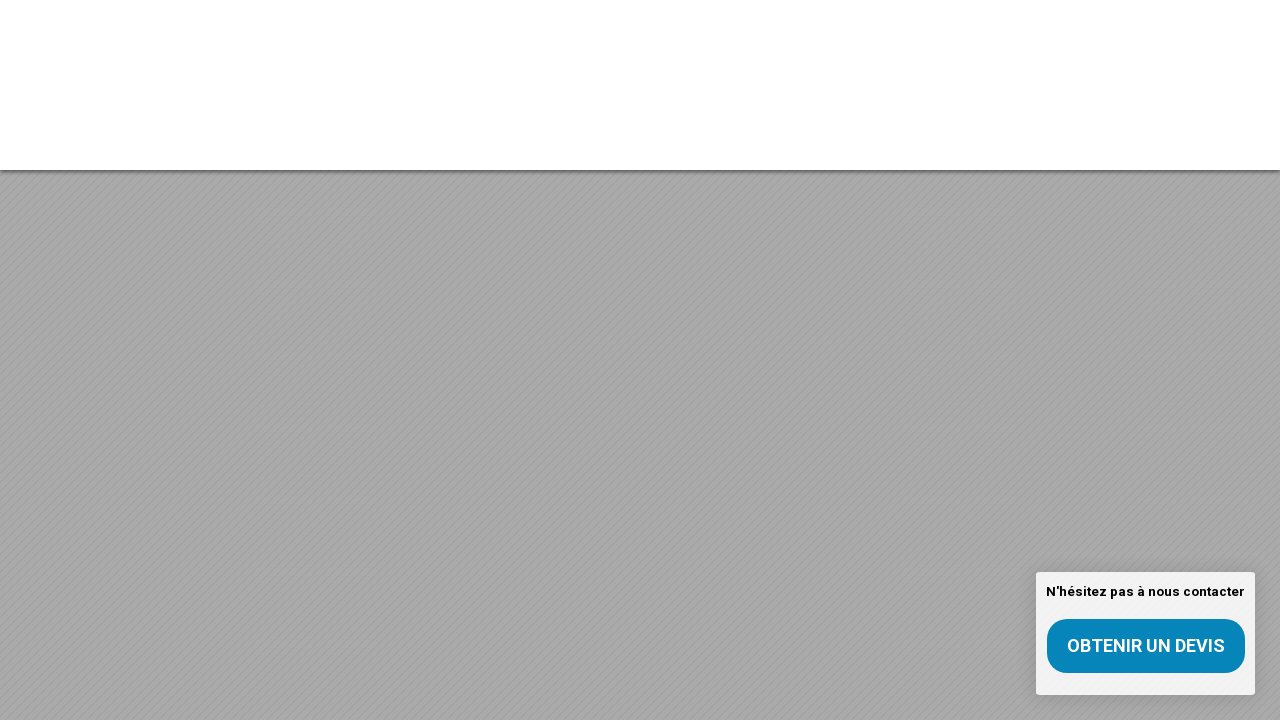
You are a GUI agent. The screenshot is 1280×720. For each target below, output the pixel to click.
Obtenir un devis (1146, 645)
